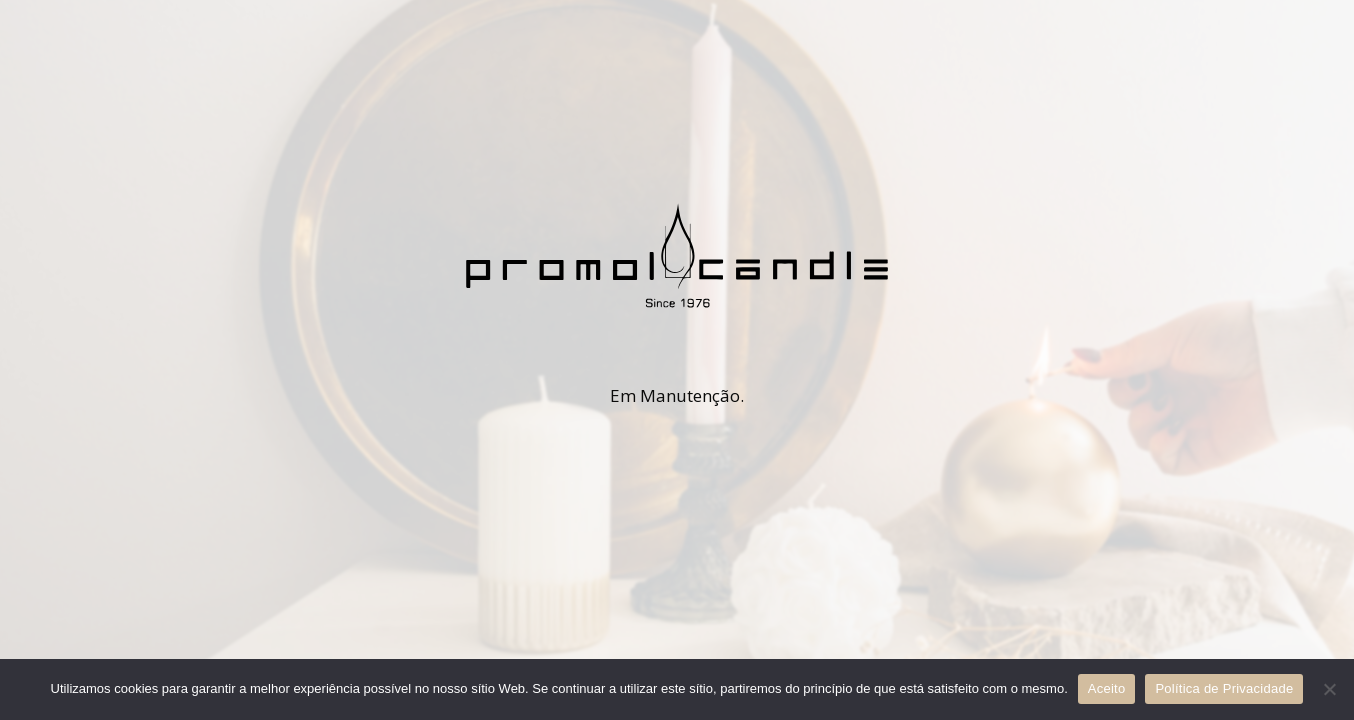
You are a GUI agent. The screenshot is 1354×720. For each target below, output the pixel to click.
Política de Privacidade (1224, 688)
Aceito (1107, 688)
